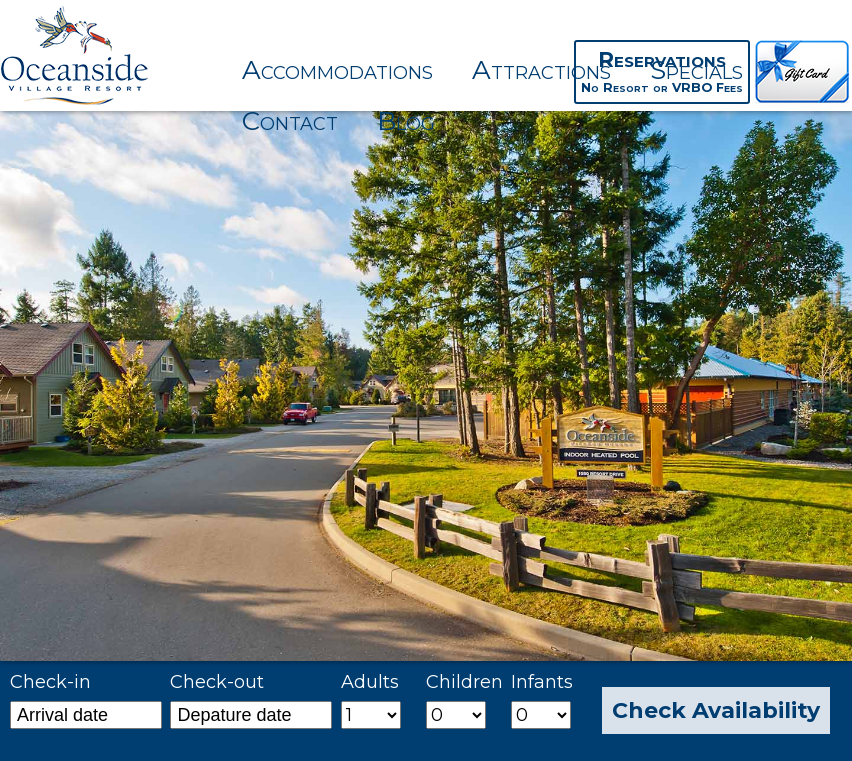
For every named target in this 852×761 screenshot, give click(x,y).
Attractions (541, 70)
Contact (290, 121)
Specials (696, 70)
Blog (406, 121)
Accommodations (337, 70)
